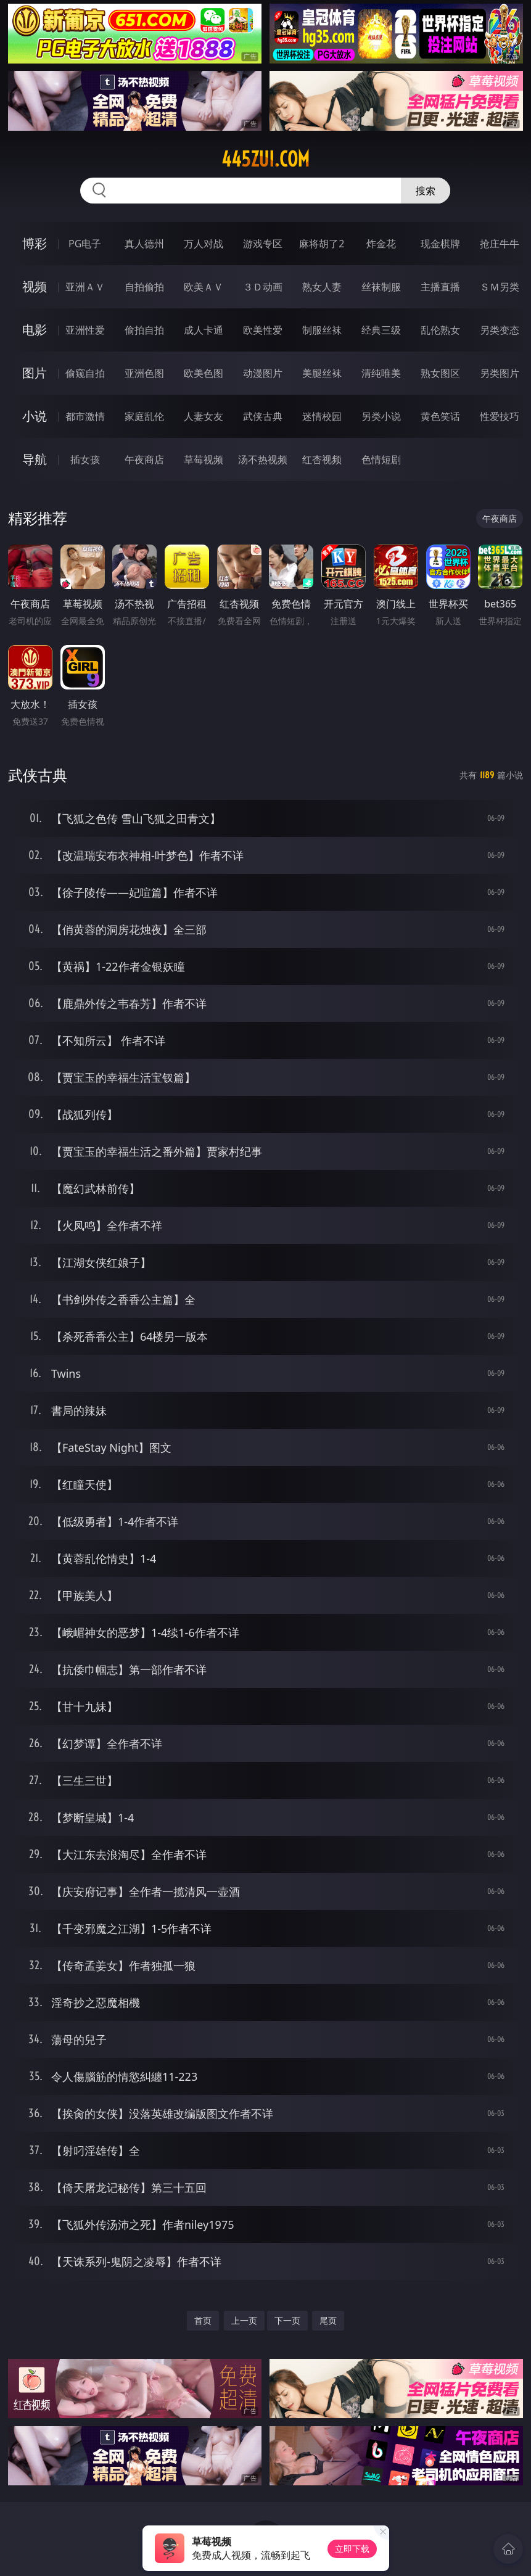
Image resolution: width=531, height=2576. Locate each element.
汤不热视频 (262, 459)
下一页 (287, 2320)
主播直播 (440, 287)
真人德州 (144, 243)
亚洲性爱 (85, 330)
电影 (34, 329)
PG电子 (84, 243)
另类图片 (499, 373)
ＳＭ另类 (499, 287)
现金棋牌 (440, 243)
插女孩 (85, 459)
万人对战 (203, 243)
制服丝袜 (322, 330)
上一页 (244, 2320)
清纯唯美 (381, 373)
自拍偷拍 (144, 287)
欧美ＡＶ (203, 287)
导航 (34, 459)
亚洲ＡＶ (85, 287)
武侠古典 (262, 416)
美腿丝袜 (322, 373)
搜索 (425, 190)
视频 (34, 286)
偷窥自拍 (85, 373)
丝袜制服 (381, 287)
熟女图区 (440, 373)
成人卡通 (203, 330)
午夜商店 (144, 459)
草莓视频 (203, 459)
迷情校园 (322, 416)
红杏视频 (322, 459)
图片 (34, 372)
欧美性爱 (262, 330)
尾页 (328, 2320)
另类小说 (381, 416)
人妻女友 (203, 416)
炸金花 (381, 243)
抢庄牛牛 (499, 243)
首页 (203, 2320)
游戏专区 (262, 243)
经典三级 (381, 330)
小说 (34, 416)
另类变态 (499, 330)
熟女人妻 (322, 287)
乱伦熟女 (440, 330)
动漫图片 (262, 373)
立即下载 (352, 2548)
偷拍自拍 (144, 330)
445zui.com (265, 159)
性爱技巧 (499, 416)
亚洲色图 (144, 373)
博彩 (34, 243)
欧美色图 (203, 373)
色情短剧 (381, 459)
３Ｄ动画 (262, 287)
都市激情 (85, 416)
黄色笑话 (440, 416)
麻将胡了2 (321, 243)
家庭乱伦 (144, 416)
